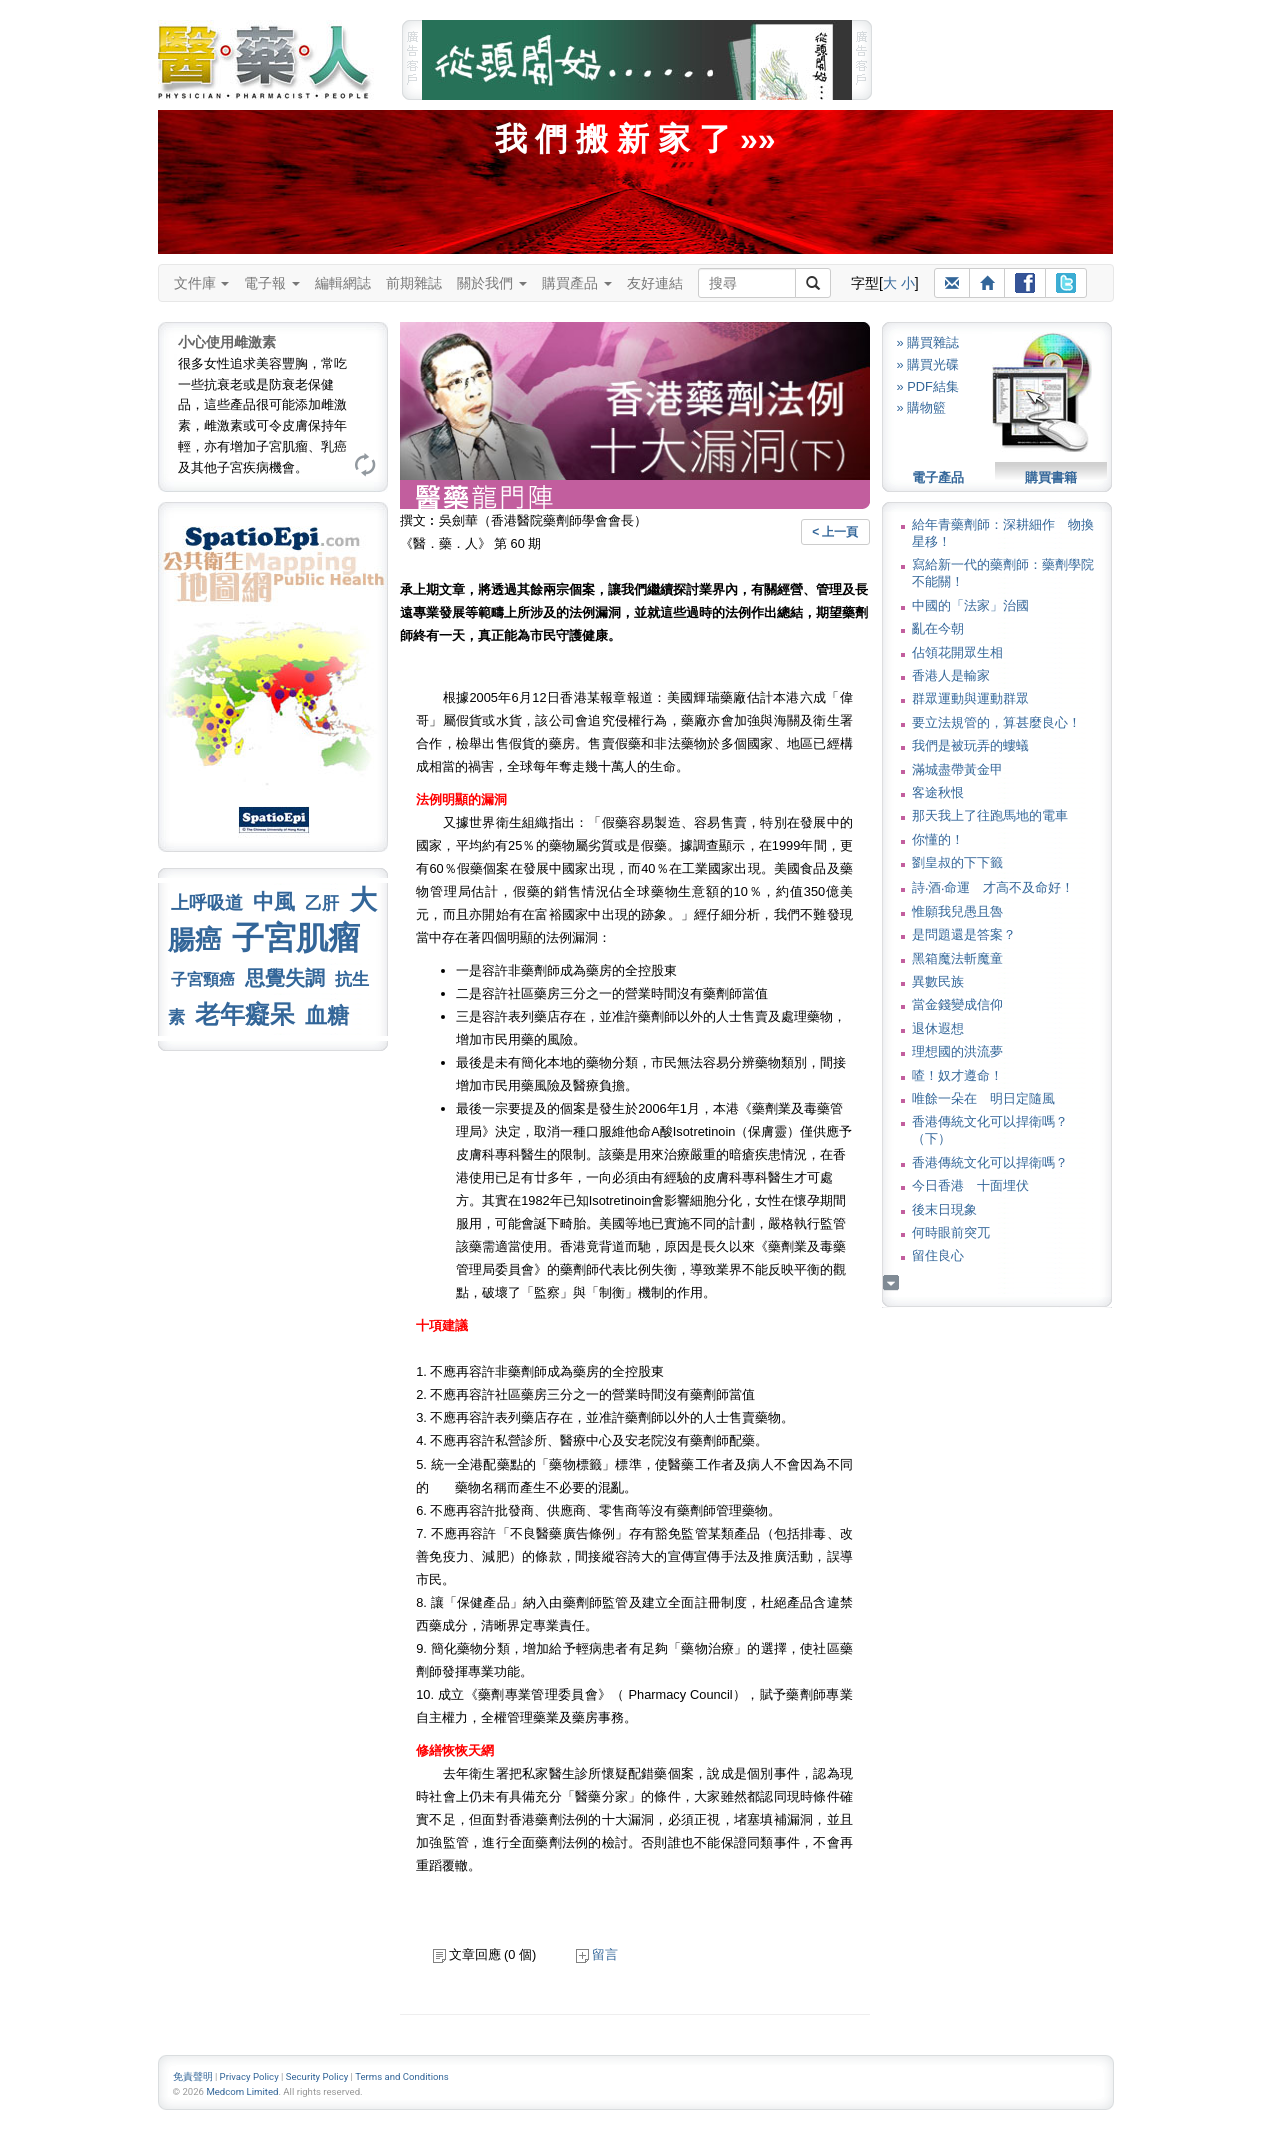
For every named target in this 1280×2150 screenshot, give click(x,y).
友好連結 (655, 283)
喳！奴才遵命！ (957, 1075)
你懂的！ (938, 839)
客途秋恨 (938, 792)
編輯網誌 (343, 283)
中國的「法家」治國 (970, 605)
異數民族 (938, 981)
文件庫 (202, 283)
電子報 (272, 283)
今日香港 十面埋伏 (970, 1185)
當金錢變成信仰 (957, 1004)
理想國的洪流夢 (957, 1051)
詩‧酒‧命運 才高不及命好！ (993, 887)
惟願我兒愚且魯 (957, 911)
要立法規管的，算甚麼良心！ (996, 722)
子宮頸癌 (203, 979)
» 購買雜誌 (928, 342)
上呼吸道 (207, 903)
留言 (597, 1954)
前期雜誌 (414, 283)
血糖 (327, 1015)
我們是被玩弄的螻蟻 (970, 745)
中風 (274, 901)
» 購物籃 (922, 407)
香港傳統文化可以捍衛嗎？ (990, 1162)
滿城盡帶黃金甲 (957, 769)
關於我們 (492, 283)
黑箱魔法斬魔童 (957, 958)
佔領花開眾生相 (957, 652)
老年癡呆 (245, 1014)
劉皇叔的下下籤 (957, 862)
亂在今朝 (938, 628)
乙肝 (322, 903)
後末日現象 (944, 1209)
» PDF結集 (928, 386)
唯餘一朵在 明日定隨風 (983, 1098)
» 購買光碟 (928, 364)
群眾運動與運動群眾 (970, 698)
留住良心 (938, 1255)
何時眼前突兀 (951, 1232)
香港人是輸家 (951, 675)
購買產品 (577, 283)
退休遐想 (938, 1028)
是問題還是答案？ (964, 934)
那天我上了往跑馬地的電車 (990, 815)
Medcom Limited (242, 2091)
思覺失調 (285, 978)
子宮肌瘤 (296, 938)
